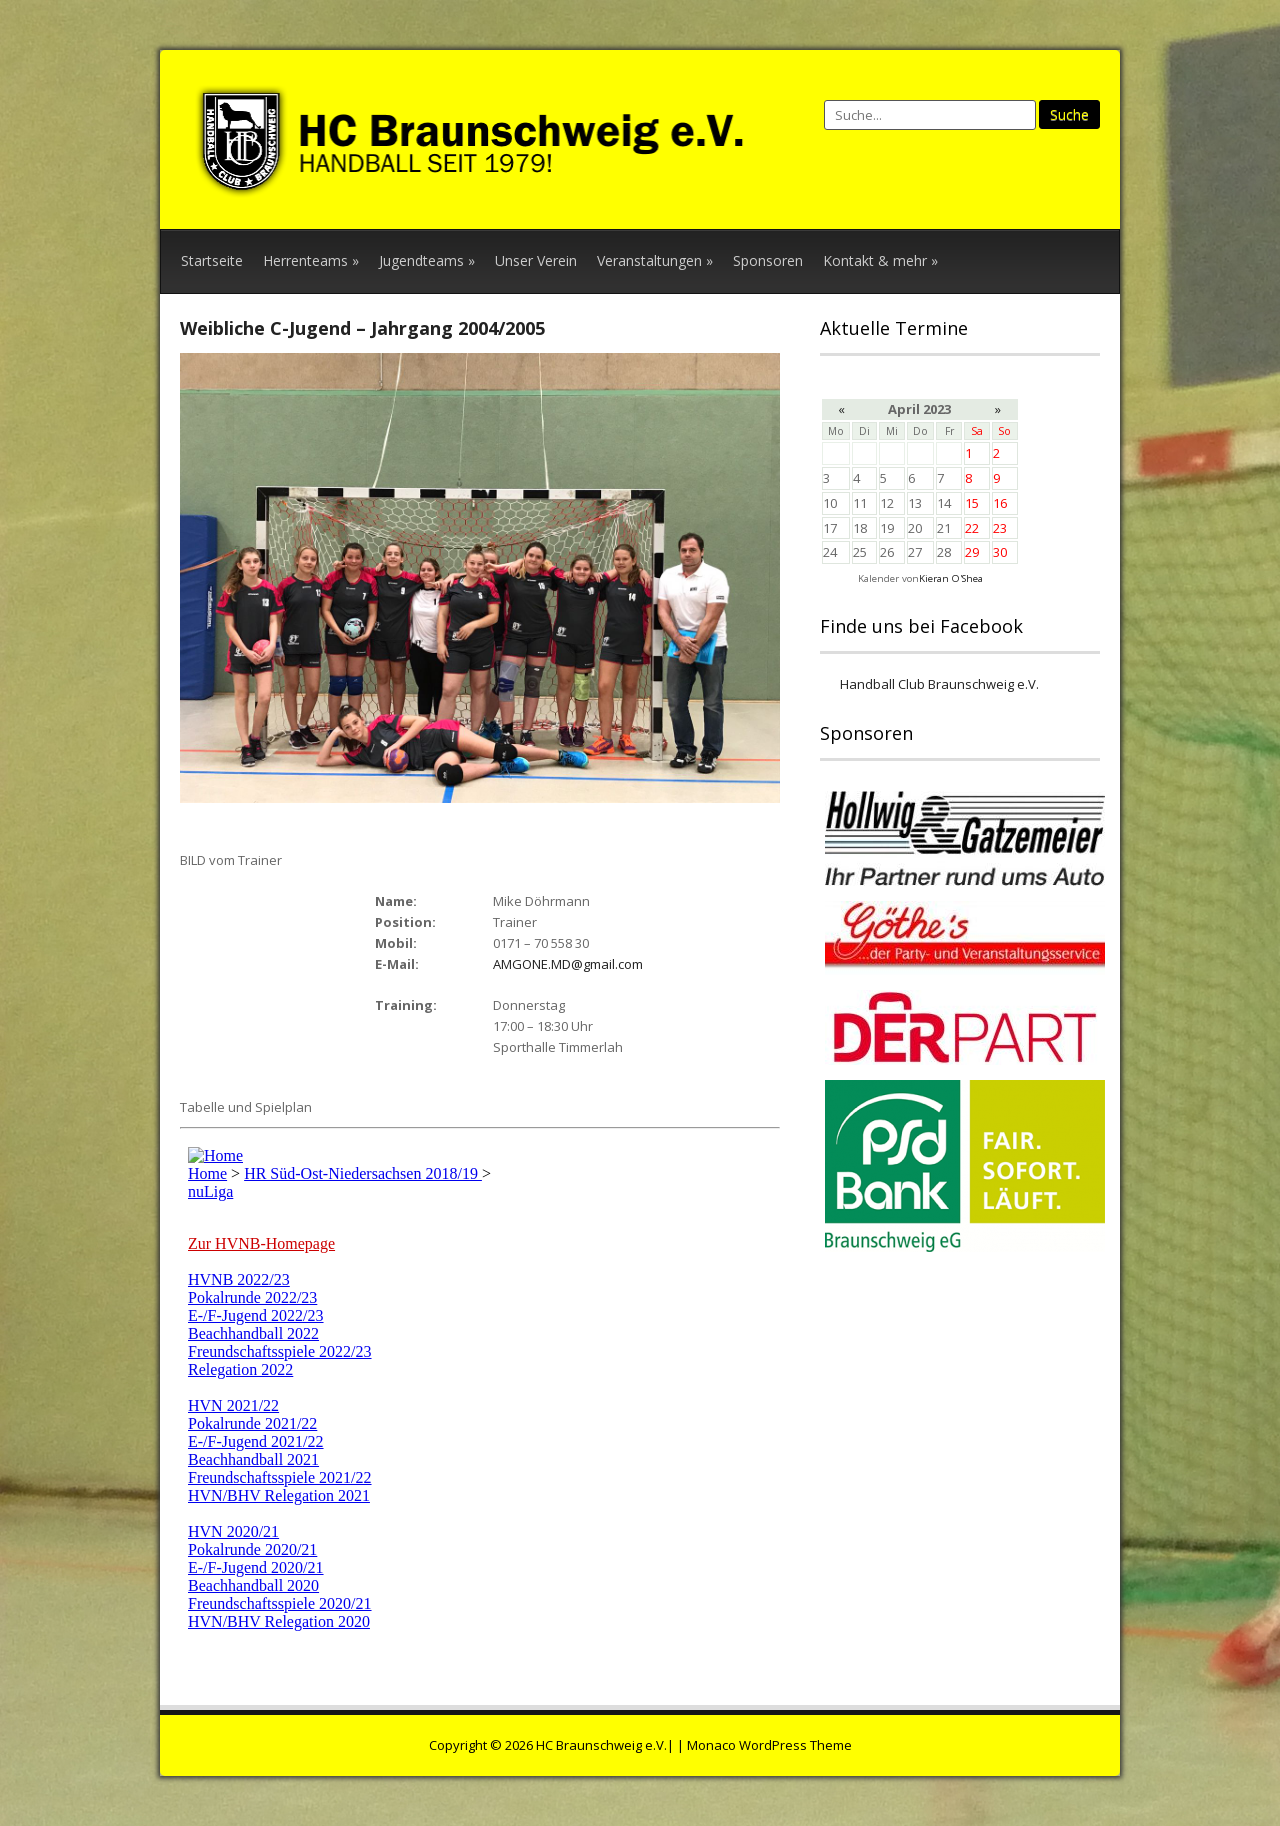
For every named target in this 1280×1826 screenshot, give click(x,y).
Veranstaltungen (655, 260)
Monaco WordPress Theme (769, 1745)
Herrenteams (311, 260)
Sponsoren (768, 260)
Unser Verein (536, 260)
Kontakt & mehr (880, 260)
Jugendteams (427, 260)
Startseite (212, 260)
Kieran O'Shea (951, 578)
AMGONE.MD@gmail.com (568, 964)
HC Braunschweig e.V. (601, 1745)
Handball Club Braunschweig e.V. (939, 684)
